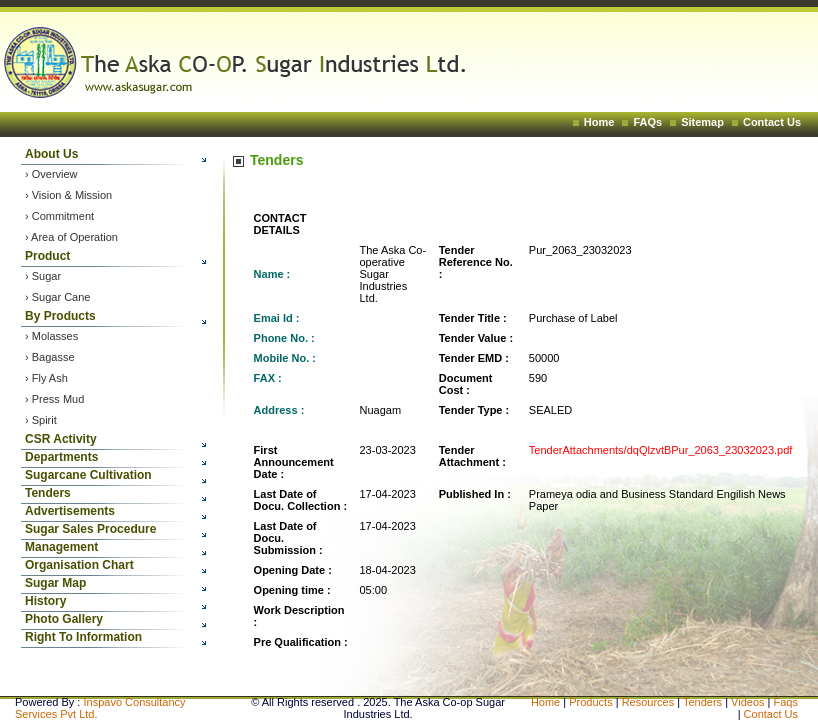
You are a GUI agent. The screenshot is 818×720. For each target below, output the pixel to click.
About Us (51, 154)
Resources (648, 702)
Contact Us (772, 122)
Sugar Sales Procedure (90, 529)
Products (590, 702)
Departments (61, 457)
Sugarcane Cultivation (88, 475)
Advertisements (70, 511)
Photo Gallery (64, 619)
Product (47, 256)
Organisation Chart (79, 565)
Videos (749, 702)
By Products (60, 316)
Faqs (786, 702)
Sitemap (702, 122)
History (45, 601)
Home (599, 122)
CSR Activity (61, 439)
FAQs (647, 122)
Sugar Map (55, 583)
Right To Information (83, 637)
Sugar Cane (61, 297)
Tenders (48, 493)
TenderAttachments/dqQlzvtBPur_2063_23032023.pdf (661, 450)
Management (61, 547)
